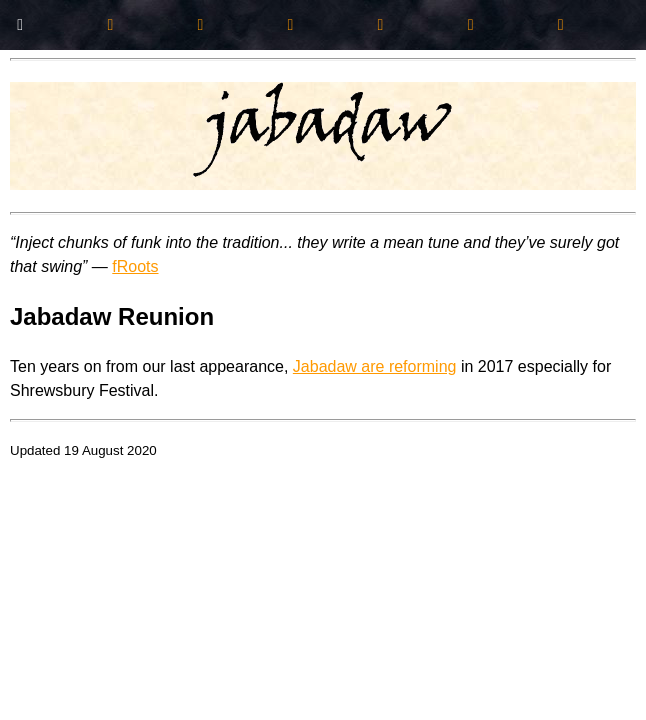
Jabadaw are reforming (375, 366)
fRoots (135, 266)
